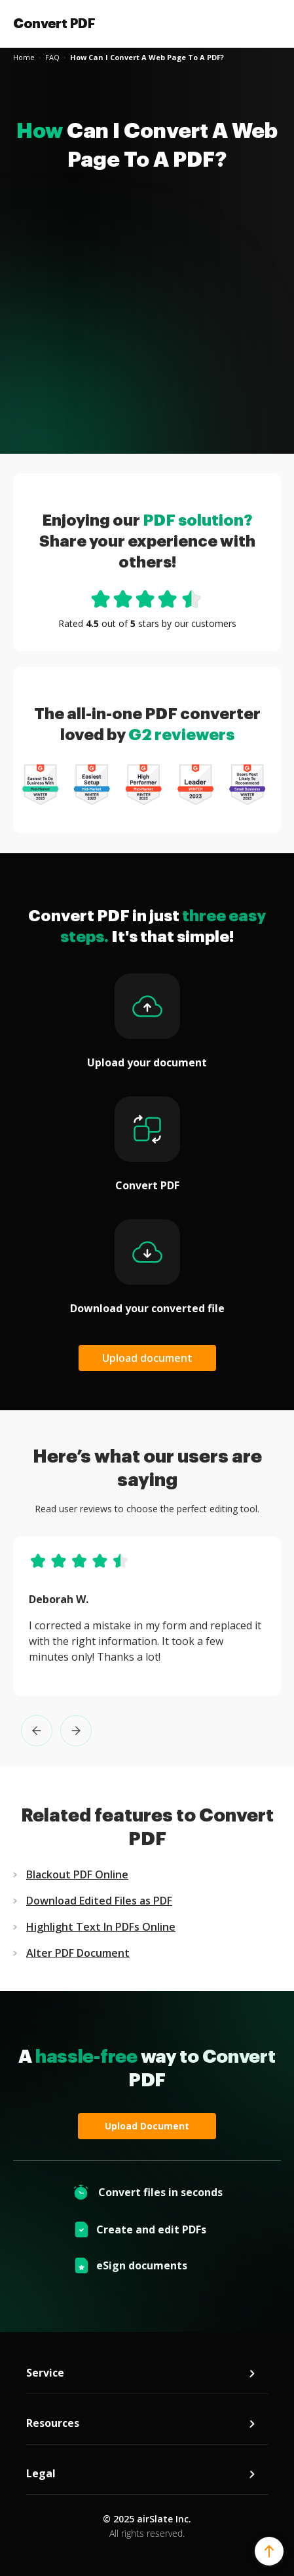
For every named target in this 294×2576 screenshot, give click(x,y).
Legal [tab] (141, 2473)
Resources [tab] (141, 2423)
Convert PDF (54, 23)
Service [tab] (141, 2373)
